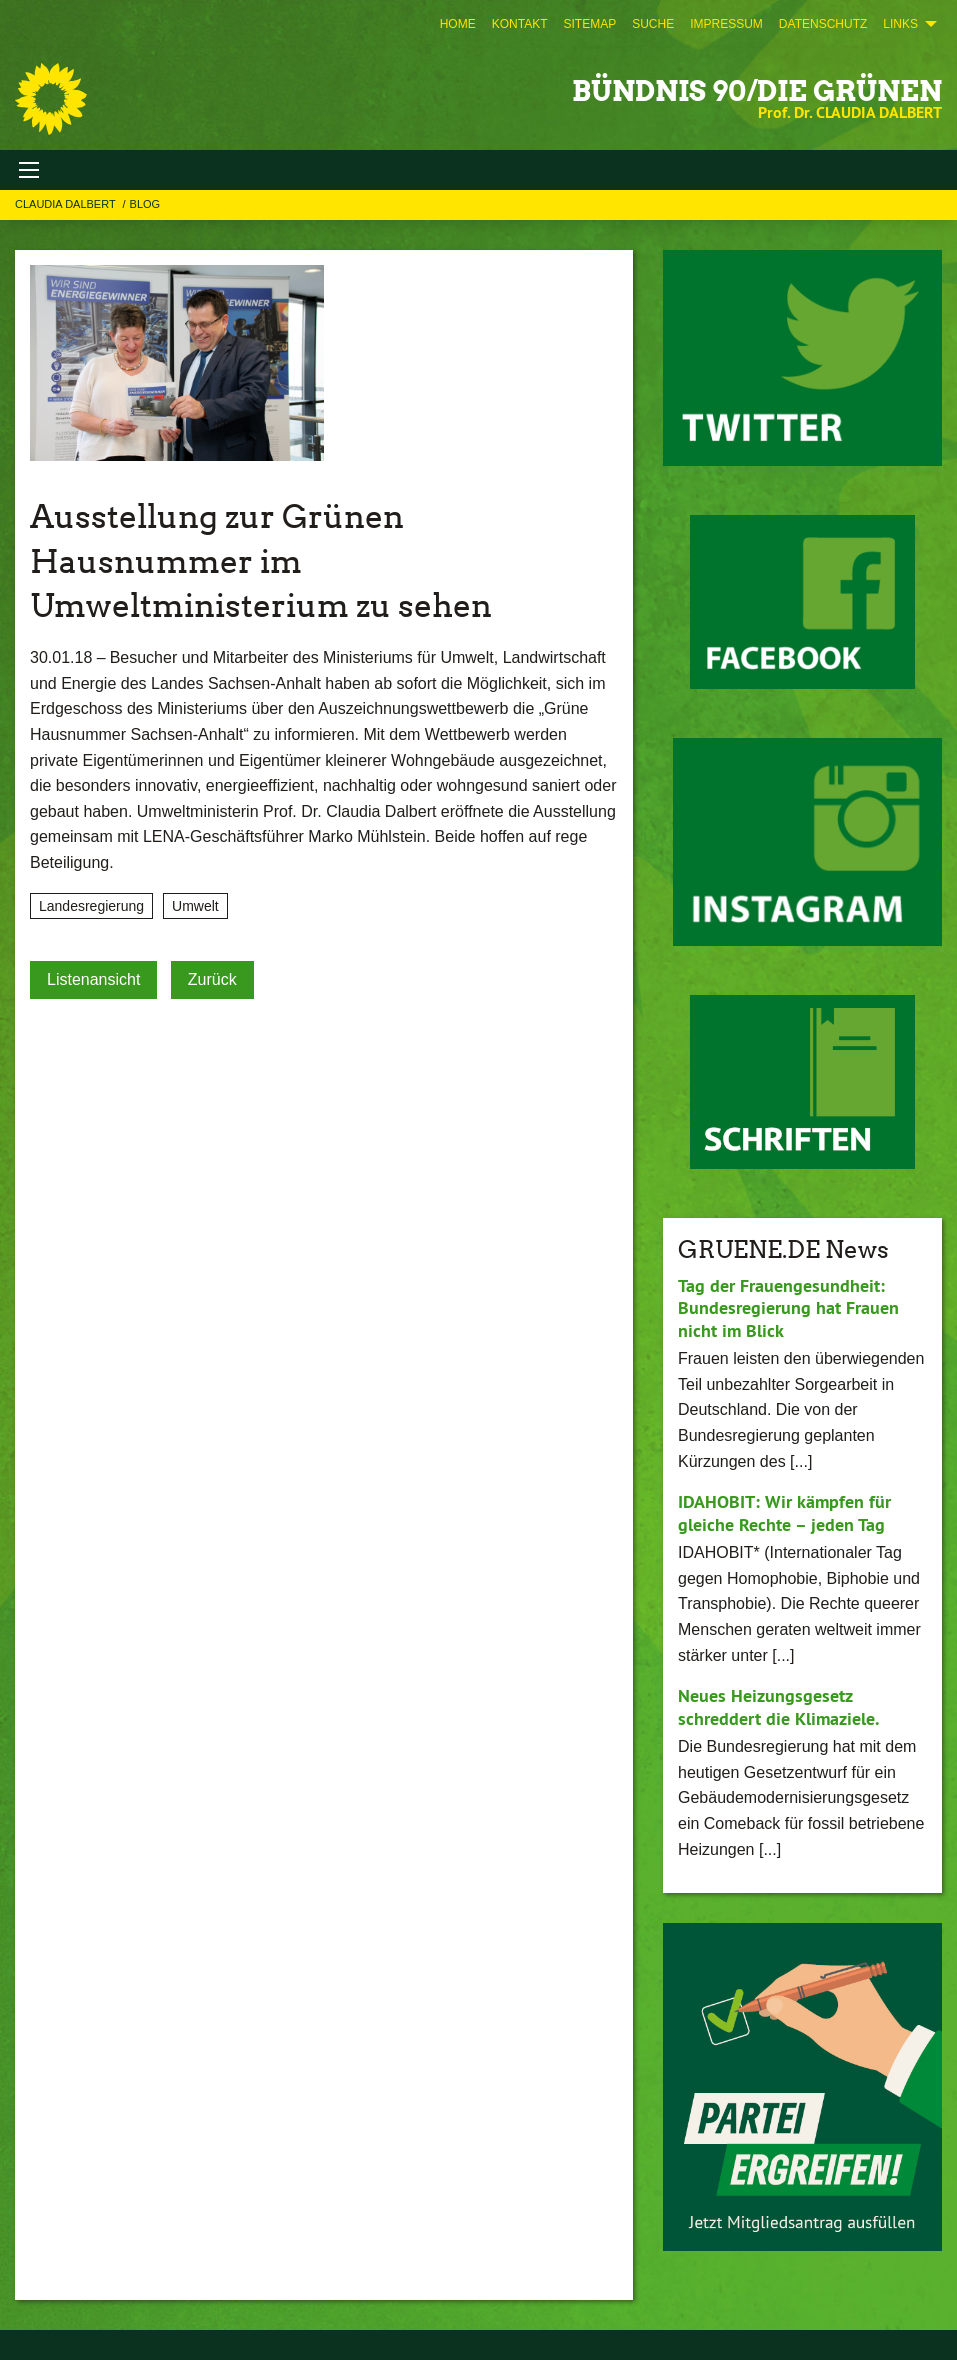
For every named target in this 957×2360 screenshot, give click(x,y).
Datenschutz (823, 24)
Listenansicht (93, 979)
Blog (145, 204)
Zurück (212, 979)
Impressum (726, 24)
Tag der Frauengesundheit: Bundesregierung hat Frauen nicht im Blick (788, 1308)
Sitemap (589, 24)
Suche (653, 24)
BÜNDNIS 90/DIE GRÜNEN (757, 91)
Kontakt (520, 24)
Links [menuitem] (900, 24)
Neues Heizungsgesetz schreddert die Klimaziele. (778, 1707)
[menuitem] (458, 24)
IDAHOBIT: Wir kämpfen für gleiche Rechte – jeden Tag (784, 1513)
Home (458, 24)
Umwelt (195, 906)
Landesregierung (91, 906)
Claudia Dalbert (67, 204)
